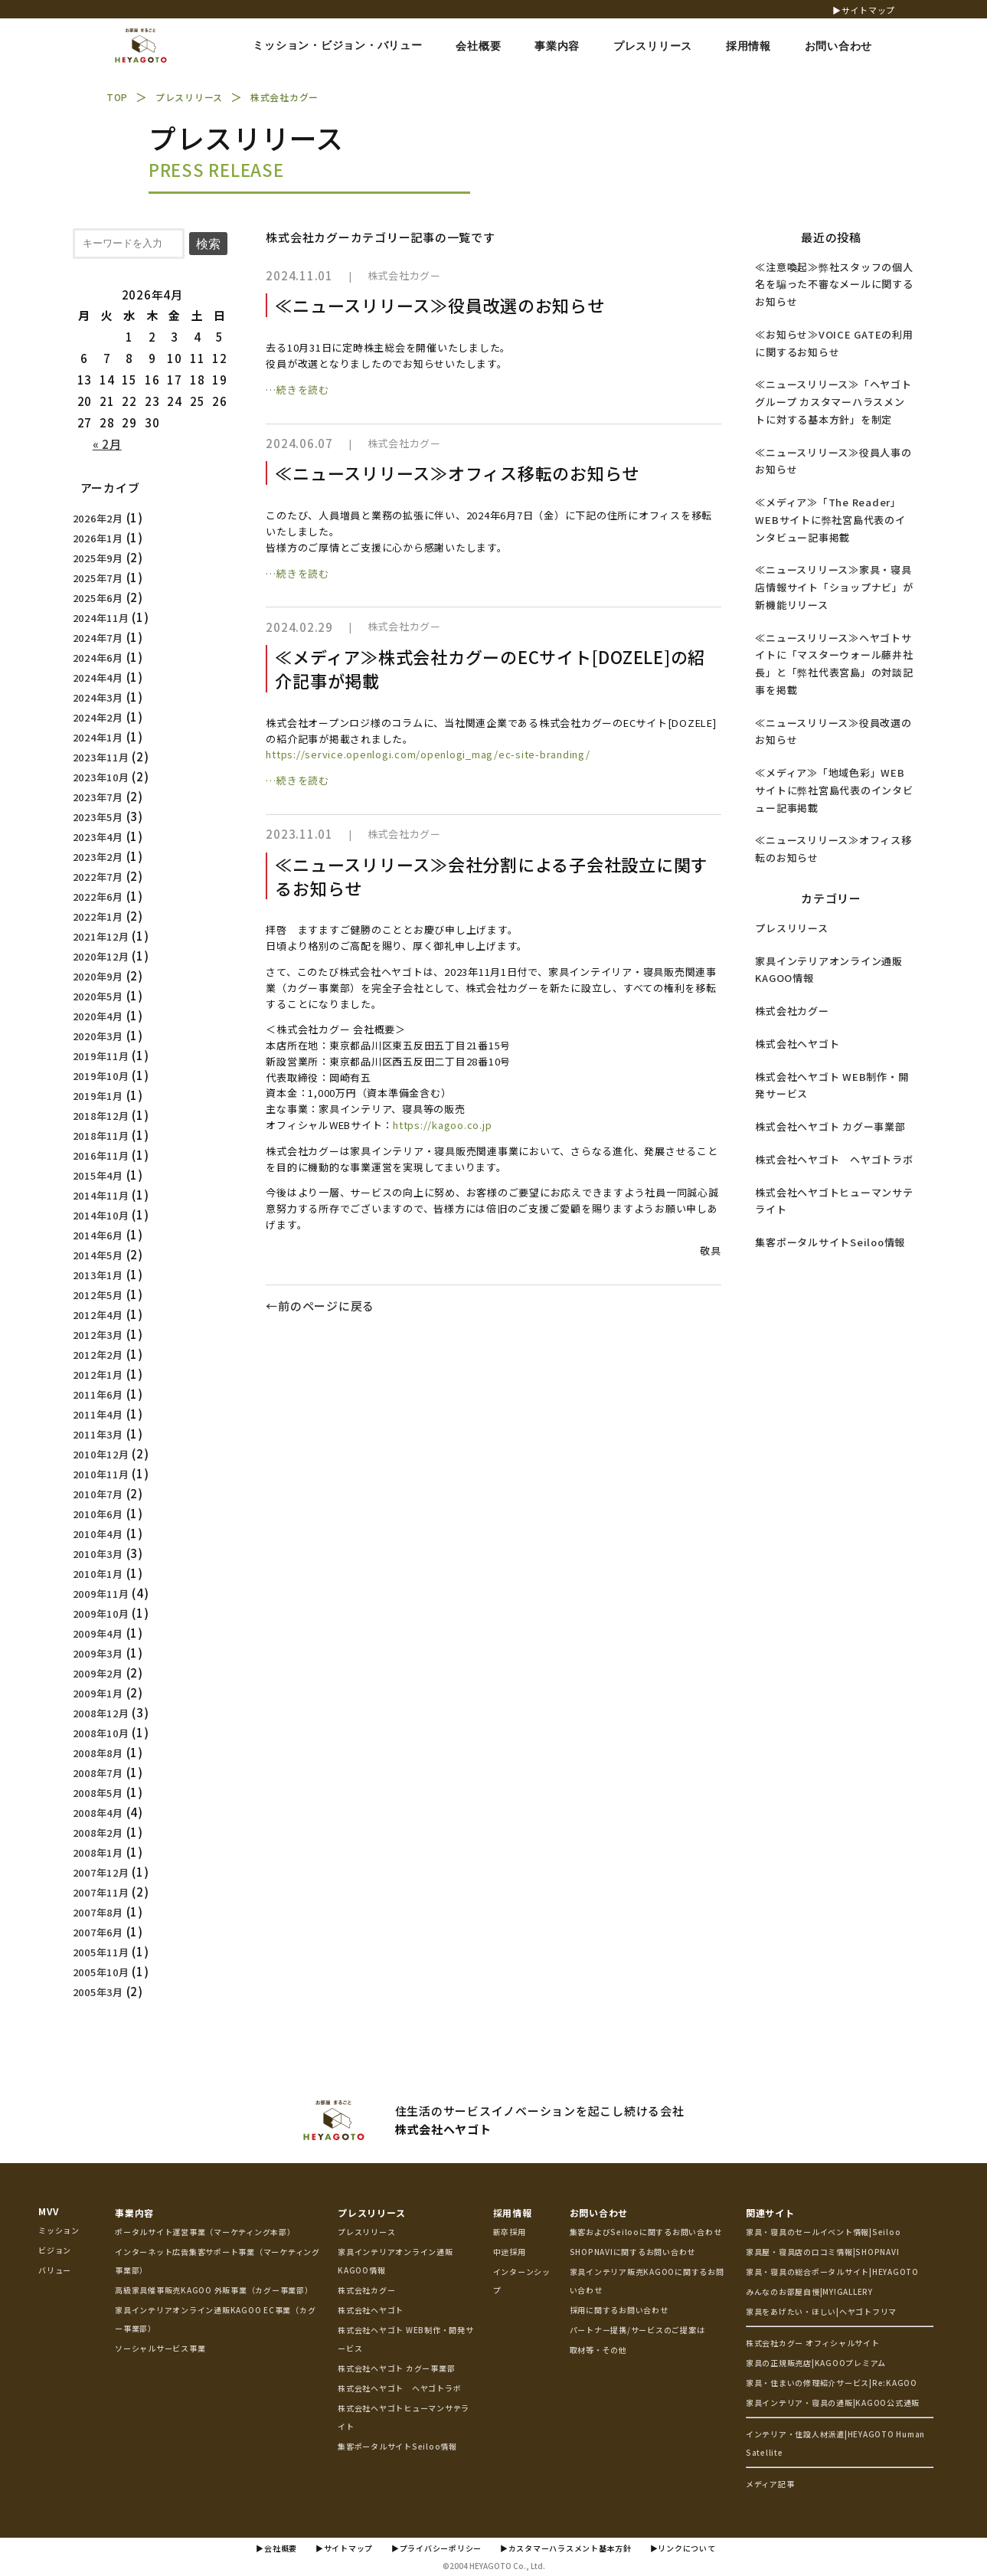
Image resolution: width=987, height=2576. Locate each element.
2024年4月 (98, 677)
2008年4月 (98, 1812)
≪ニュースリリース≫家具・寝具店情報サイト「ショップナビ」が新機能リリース (834, 587)
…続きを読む (297, 389)
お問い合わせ (599, 2212)
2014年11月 (101, 1195)
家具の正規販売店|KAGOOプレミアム (816, 2362)
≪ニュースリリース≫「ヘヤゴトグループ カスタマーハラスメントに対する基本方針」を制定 (833, 402)
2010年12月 (101, 1454)
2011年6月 (98, 1394)
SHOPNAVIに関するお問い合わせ (633, 2251)
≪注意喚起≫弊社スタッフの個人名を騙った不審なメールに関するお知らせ (834, 284)
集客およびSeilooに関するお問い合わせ (646, 2231)
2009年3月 (98, 1653)
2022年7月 (98, 876)
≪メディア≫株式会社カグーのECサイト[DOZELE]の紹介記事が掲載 (490, 668)
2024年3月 (98, 697)
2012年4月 (98, 1315)
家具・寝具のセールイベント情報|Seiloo (823, 2231)
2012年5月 (98, 1295)
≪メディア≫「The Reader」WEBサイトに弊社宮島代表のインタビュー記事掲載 (830, 520)
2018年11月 (101, 1135)
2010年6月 (98, 1514)
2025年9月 (98, 558)
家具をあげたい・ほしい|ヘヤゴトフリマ (821, 2311)
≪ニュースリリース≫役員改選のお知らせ (439, 305)
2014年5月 (98, 1255)
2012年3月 (98, 1334)
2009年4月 (98, 1633)
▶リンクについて (683, 2548)
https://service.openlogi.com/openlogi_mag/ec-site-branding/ (428, 754)
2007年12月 (101, 1872)
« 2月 (107, 444)
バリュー (54, 2270)
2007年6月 (98, 1932)
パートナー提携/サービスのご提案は (637, 2329)
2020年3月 (98, 1036)
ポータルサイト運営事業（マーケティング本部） (205, 2231)
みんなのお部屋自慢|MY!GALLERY (809, 2291)
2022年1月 (98, 916)
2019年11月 (101, 1056)
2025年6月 (98, 598)
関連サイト (770, 2212)
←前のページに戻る (320, 1306)
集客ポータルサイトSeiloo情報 (830, 1242)
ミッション (59, 2230)
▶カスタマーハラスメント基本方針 (566, 2548)
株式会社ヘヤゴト (797, 1043)
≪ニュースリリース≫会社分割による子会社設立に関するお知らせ (491, 876)
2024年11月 (101, 617)
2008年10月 (101, 1733)
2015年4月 (98, 1175)
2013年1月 (98, 1275)
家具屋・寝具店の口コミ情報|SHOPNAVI (823, 2251)
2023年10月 (101, 777)
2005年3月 (98, 1992)
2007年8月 (98, 1912)
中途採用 (509, 2251)
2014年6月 (98, 1235)
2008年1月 (98, 1852)
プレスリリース (791, 928)
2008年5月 (98, 1793)
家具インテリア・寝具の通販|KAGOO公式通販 (833, 2402)
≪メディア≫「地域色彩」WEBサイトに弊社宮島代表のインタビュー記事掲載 (834, 790)
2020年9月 (98, 976)
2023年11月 (101, 757)
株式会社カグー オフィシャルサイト (813, 2343)
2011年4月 (98, 1414)
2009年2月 (98, 1673)
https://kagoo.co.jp (442, 1125)
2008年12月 (101, 1713)
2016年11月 (101, 1155)
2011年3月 (98, 1434)
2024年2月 (98, 717)
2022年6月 (98, 896)
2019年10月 (101, 1076)
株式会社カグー (791, 1010)
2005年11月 (101, 1952)
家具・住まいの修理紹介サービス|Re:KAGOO (831, 2382)
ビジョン (54, 2250)
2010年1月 (98, 1573)
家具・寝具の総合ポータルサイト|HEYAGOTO (832, 2271)
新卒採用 (509, 2231)
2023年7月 (98, 797)
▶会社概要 (276, 2548)
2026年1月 (98, 538)
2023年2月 (98, 856)
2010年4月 (98, 1534)
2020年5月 (98, 996)
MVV (48, 2211)
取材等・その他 (598, 2349)
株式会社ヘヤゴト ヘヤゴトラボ (834, 1159)
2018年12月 (101, 1115)
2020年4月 (98, 1016)
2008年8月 (98, 1753)
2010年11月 (101, 1474)
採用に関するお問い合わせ (619, 2310)
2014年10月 (101, 1215)
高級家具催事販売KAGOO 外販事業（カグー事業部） (214, 2290)
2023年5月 (98, 817)
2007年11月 (101, 1892)
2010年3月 (98, 1554)
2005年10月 (101, 1972)
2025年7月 (98, 578)
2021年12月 (101, 936)
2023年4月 (98, 837)
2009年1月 (98, 1693)
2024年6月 (98, 657)
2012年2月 (98, 1354)
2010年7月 (98, 1494)
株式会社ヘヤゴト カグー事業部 (830, 1126)
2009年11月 (101, 1593)
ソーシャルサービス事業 (160, 2348)
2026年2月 (98, 518)
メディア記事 (770, 2483)
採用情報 (512, 2212)
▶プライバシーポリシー (436, 2548)
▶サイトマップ (863, 10)
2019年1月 (98, 1095)
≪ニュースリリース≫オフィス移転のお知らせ (457, 472)
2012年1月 (98, 1374)
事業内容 (134, 2212)
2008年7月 (98, 1773)
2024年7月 (98, 637)
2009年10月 (101, 1613)
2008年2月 (98, 1832)
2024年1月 (98, 737)
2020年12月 (101, 956)
